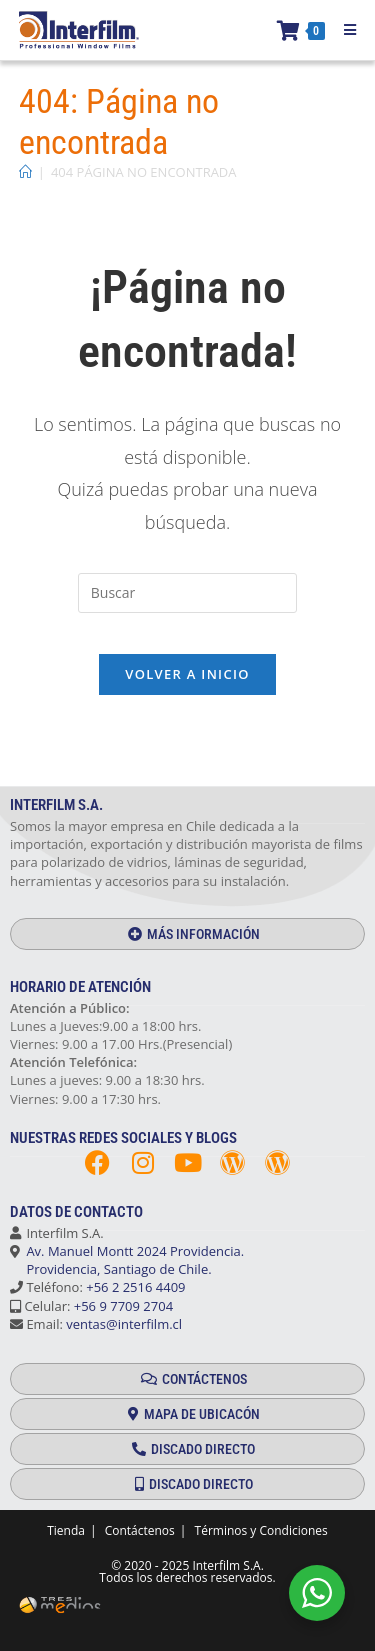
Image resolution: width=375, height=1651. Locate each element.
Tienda (66, 1530)
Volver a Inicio (187, 674)
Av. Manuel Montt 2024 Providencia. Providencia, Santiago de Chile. (127, 1260)
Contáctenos (140, 1530)
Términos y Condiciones (261, 1530)
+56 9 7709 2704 (123, 1306)
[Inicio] (25, 172)
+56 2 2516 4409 (135, 1287)
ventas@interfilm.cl (124, 1324)
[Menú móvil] (343, 30)
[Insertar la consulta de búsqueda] (187, 593)
